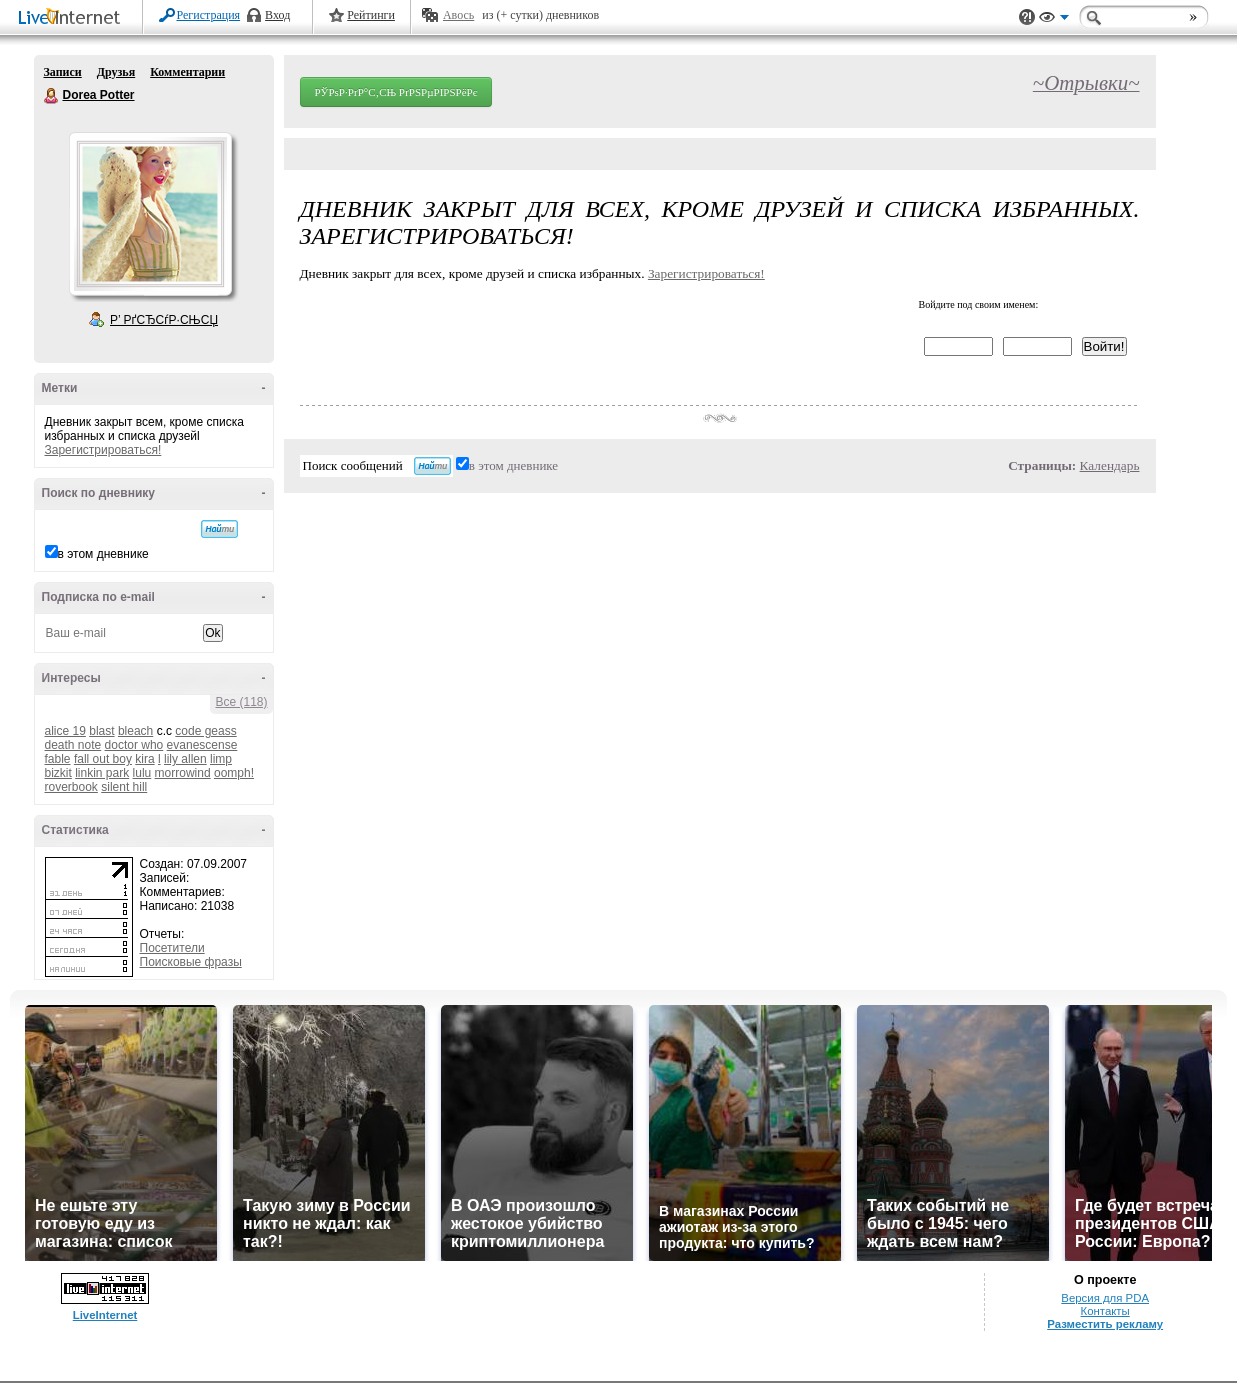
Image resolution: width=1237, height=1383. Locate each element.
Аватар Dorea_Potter (150, 214)
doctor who (134, 745)
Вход (277, 15)
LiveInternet (73, 18)
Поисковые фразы (191, 962)
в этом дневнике (103, 554)
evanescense (202, 745)
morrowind (183, 773)
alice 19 (65, 731)
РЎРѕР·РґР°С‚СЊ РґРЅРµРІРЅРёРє (396, 92)
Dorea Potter (52, 96)
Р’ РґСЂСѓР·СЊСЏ (164, 320)
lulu (142, 773)
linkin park (102, 773)
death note (73, 745)
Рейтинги (371, 15)
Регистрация (209, 15)
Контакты (1105, 1311)
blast (101, 731)
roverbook (71, 787)
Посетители (172, 948)
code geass (205, 731)
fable (58, 759)
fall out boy (103, 759)
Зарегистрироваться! (103, 450)
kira (144, 759)
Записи (63, 72)
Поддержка (1027, 17)
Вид (1054, 20)
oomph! (234, 773)
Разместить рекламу (1105, 1324)
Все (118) (241, 702)
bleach (135, 731)
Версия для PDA (1105, 1298)
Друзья (116, 72)
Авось (458, 15)
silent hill (124, 787)
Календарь (1110, 465)
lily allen (185, 759)
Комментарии (187, 72)
